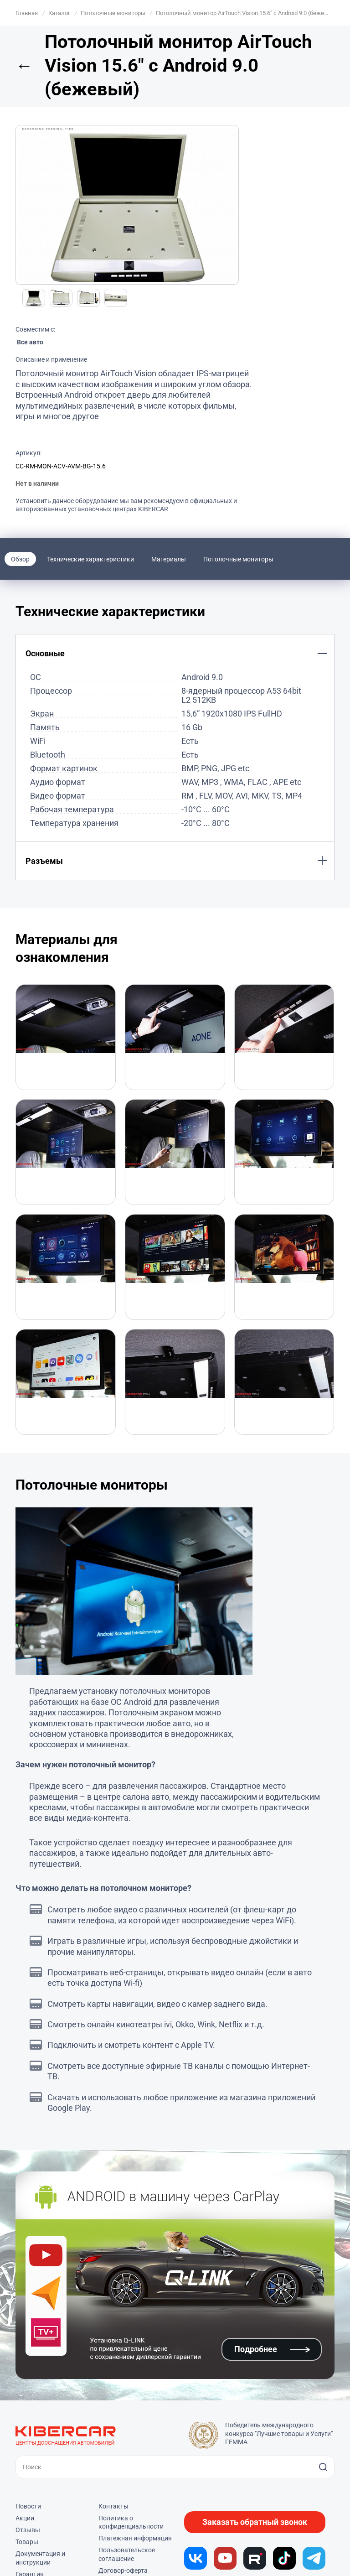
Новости (28, 2506)
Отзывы (27, 2530)
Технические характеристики (90, 559)
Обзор (20, 559)
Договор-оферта (123, 2570)
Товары (26, 2541)
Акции (24, 2518)
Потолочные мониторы (238, 559)
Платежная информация (135, 2538)
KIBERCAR (153, 509)
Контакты (113, 2506)
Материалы (168, 559)
